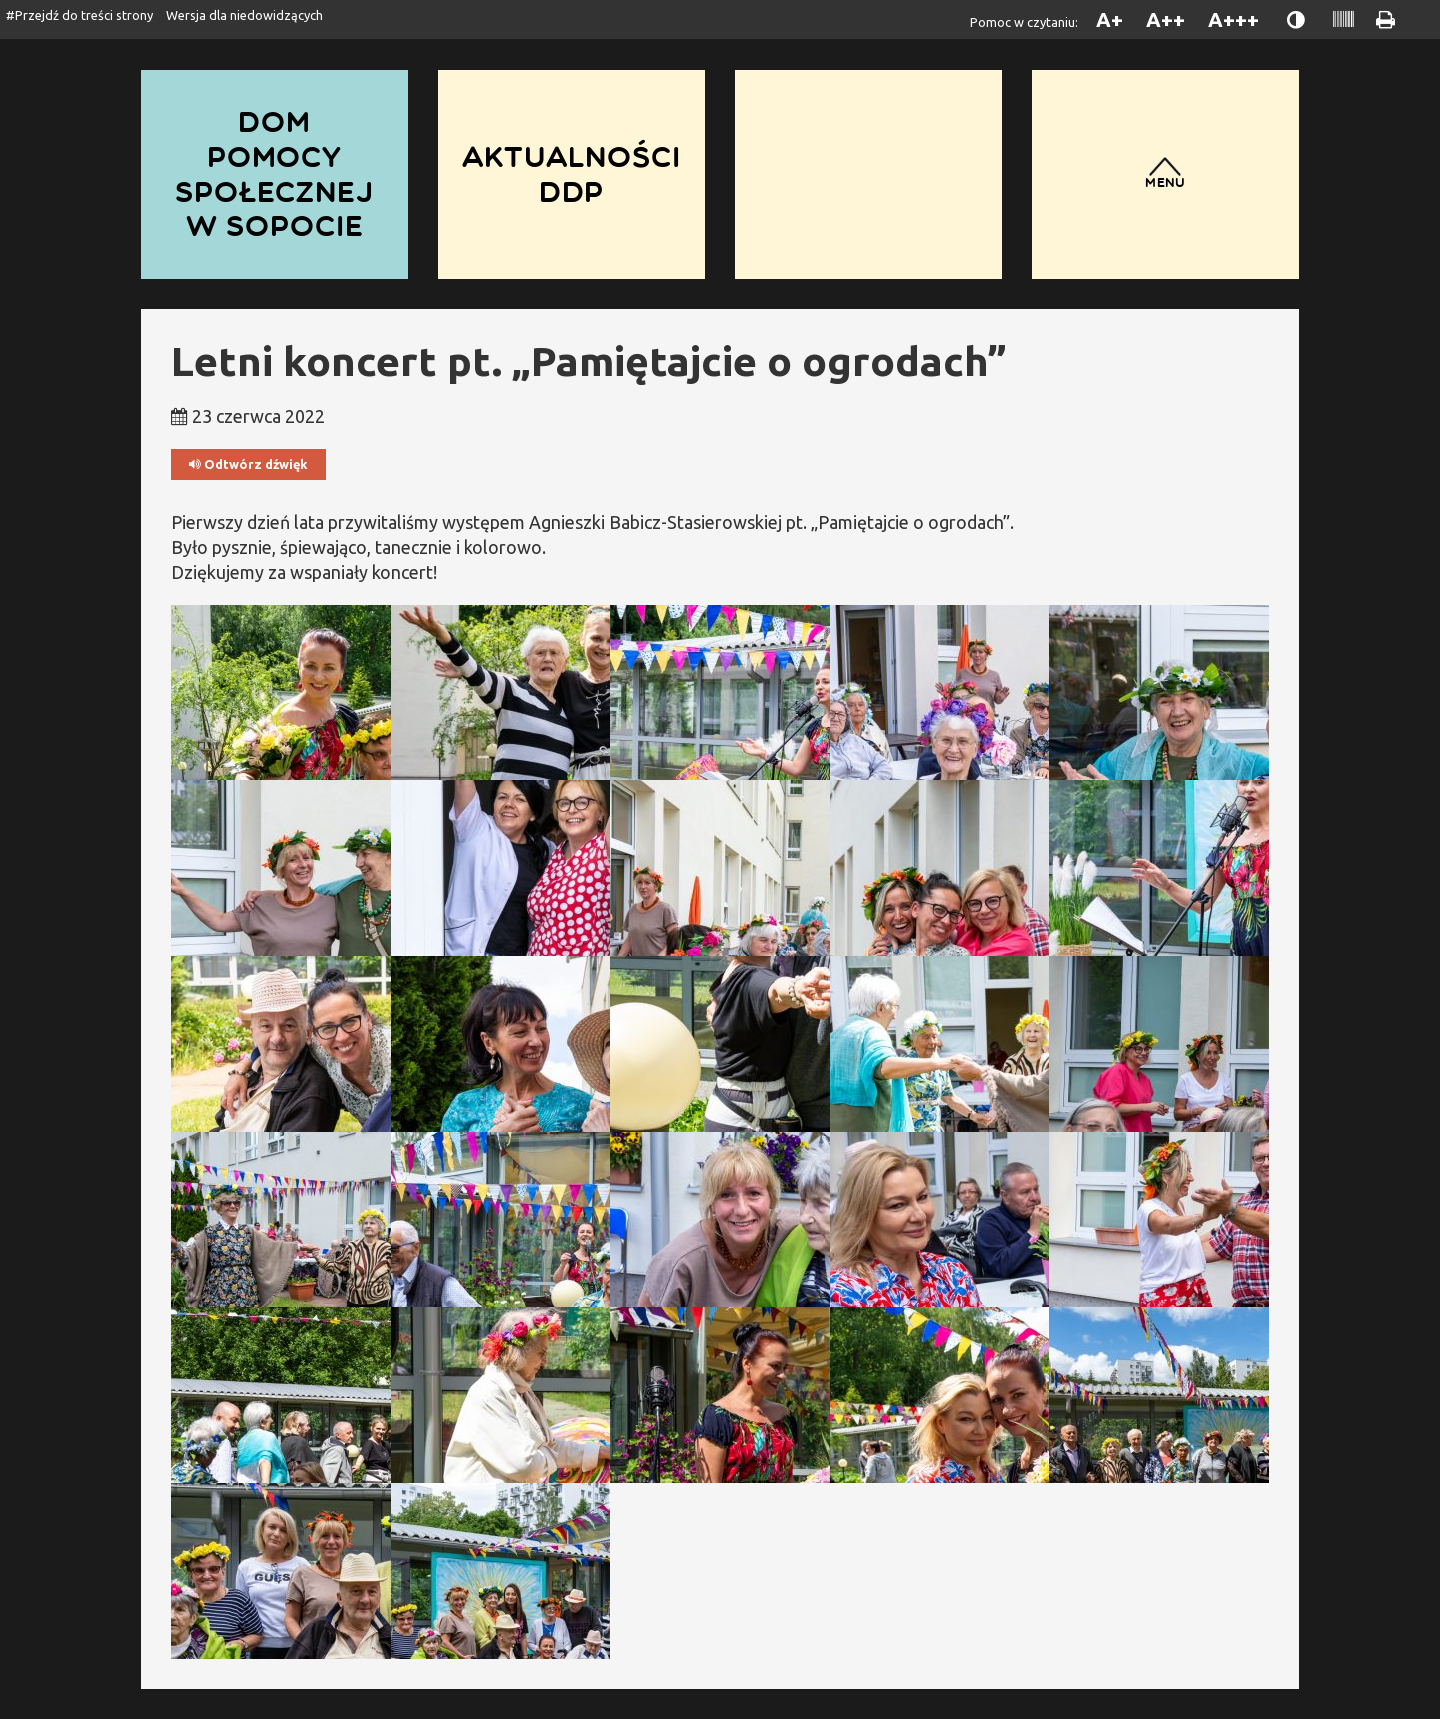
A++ (1165, 19)
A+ (1109, 19)
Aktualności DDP (571, 174)
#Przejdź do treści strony (79, 15)
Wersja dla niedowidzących (244, 15)
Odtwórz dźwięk (248, 464)
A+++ (1233, 19)
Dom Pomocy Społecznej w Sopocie (274, 173)
